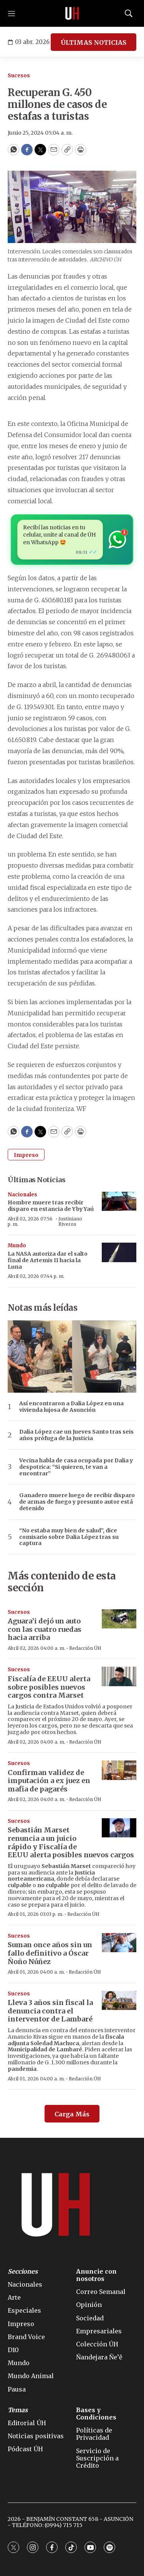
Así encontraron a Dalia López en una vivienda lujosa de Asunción (71, 1406)
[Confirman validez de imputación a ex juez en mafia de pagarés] (119, 1770)
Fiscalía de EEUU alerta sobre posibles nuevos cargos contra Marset (49, 1687)
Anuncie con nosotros (96, 2275)
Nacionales (22, 1194)
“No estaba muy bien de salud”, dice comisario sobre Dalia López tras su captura (69, 1537)
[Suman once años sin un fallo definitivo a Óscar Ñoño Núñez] (119, 1943)
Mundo (17, 1245)
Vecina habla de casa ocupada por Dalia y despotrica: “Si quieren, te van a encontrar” (76, 1466)
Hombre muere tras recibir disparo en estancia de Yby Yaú (51, 1205)
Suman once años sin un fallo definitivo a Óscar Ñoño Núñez (50, 1953)
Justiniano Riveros (70, 1221)
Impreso (26, 1155)
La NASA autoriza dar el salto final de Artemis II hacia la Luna (48, 1260)
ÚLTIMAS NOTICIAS (93, 42)
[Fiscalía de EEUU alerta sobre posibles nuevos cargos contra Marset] (119, 1676)
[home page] (72, 13)
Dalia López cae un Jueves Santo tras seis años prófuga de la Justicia (76, 1435)
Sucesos (19, 75)
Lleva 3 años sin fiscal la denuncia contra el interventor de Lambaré (50, 2010)
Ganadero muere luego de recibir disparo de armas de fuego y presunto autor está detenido (77, 1501)
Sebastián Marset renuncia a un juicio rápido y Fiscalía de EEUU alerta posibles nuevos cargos (71, 1842)
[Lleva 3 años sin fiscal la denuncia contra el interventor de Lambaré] (119, 2000)
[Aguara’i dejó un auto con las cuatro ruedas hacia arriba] (119, 1619)
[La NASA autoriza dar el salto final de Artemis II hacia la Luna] (119, 1252)
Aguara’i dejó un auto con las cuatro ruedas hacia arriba (44, 1629)
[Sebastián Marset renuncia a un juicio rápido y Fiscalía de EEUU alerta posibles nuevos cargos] (119, 1828)
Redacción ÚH (85, 1648)
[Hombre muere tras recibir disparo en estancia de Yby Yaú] (119, 1201)
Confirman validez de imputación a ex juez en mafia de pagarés (49, 1780)
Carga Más (72, 2114)
